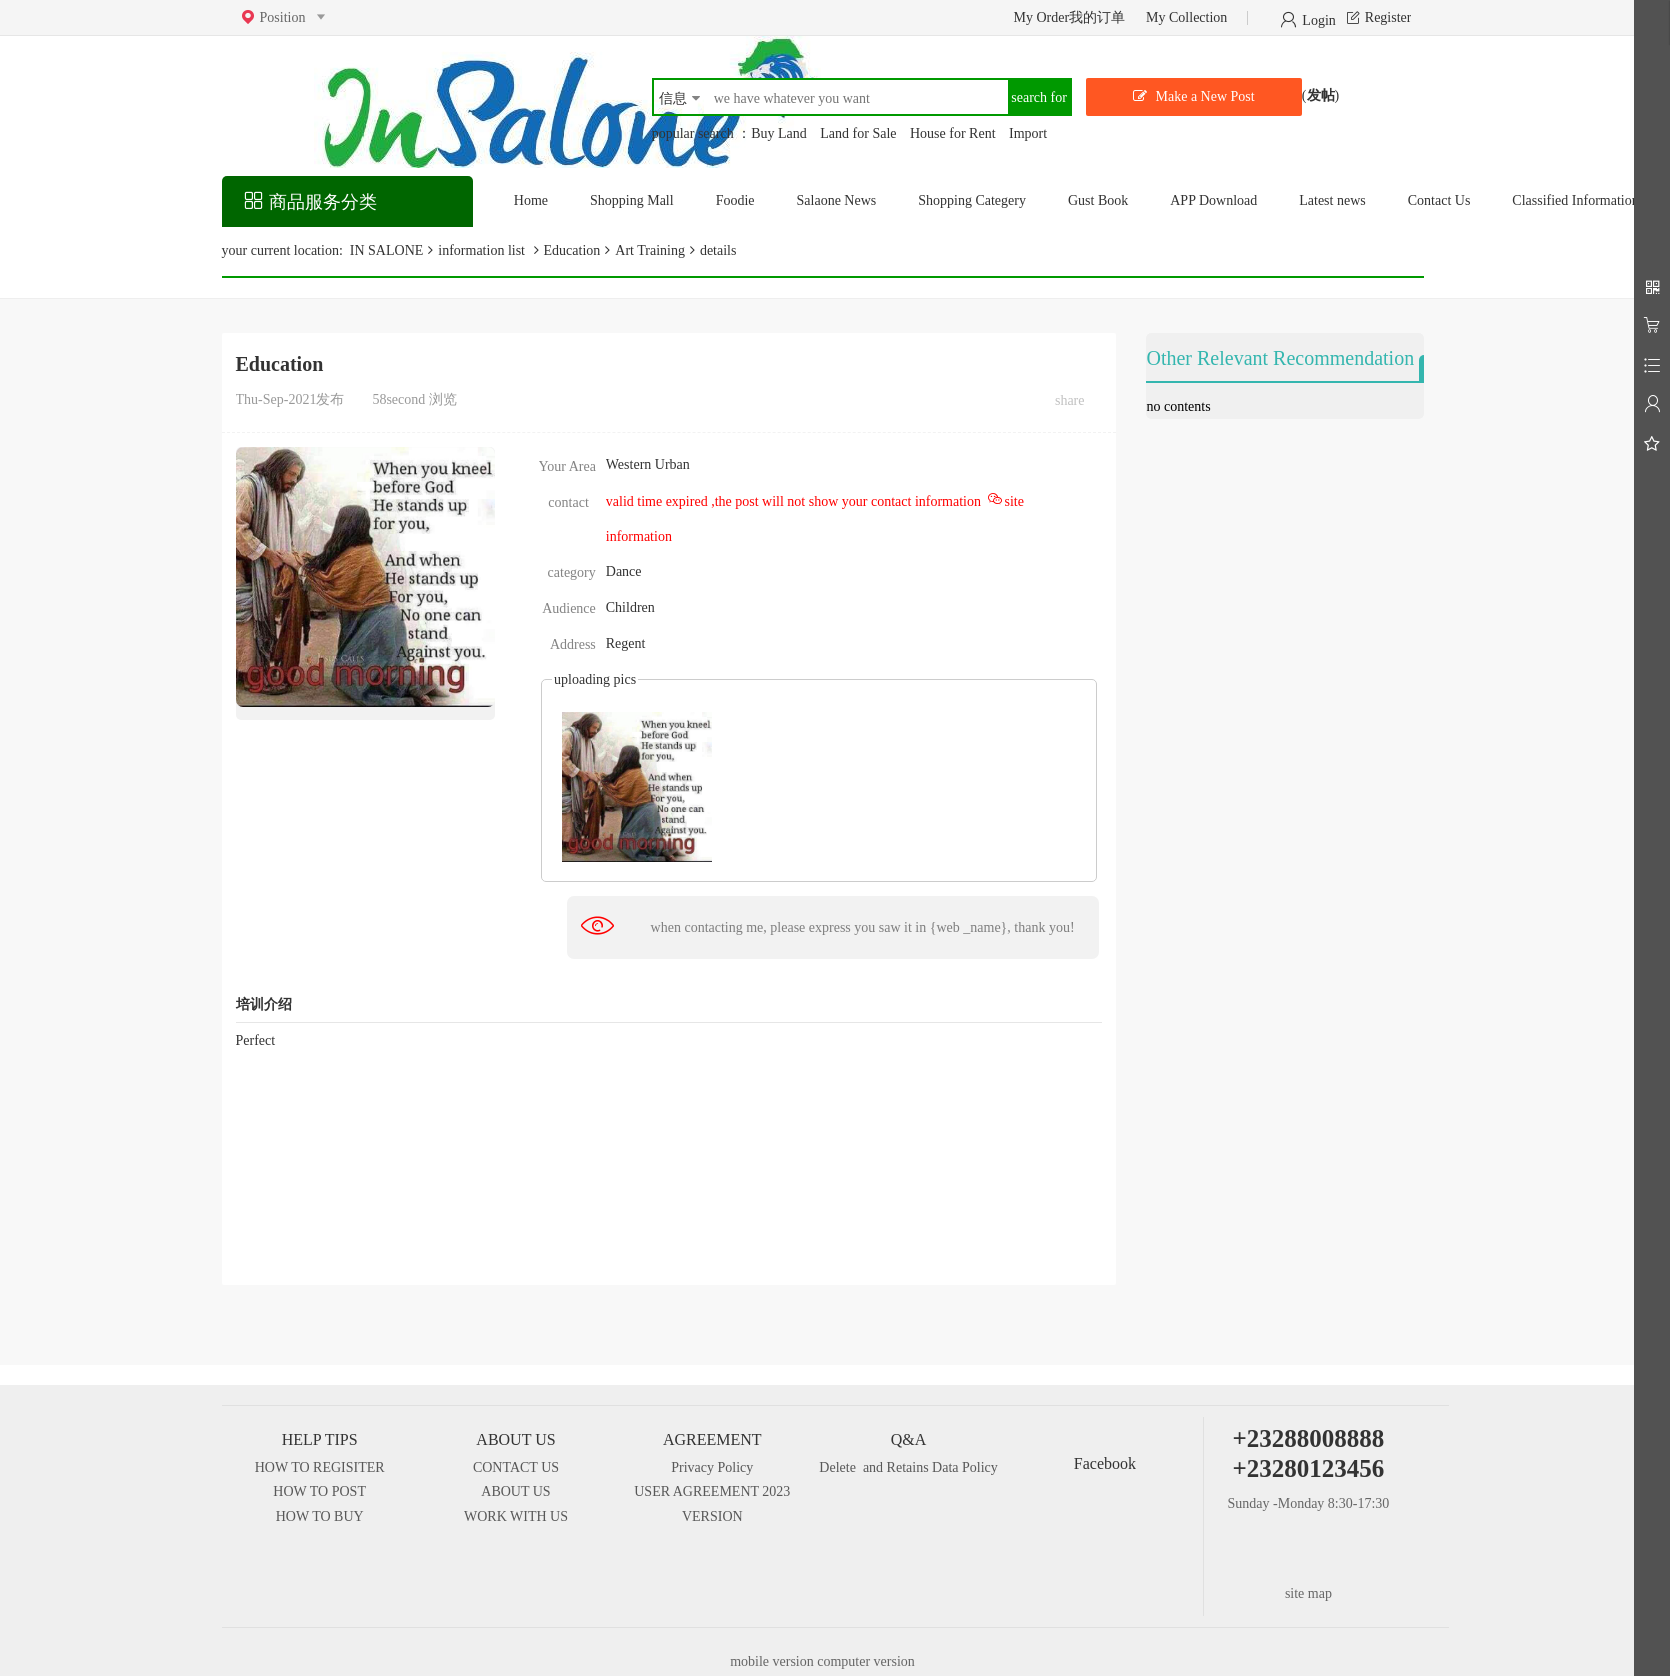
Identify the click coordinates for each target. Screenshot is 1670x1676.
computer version (866, 1661)
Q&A (909, 1439)
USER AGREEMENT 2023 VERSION (712, 1504)
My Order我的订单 (1069, 17)
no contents (1178, 406)
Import (1028, 133)
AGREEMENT (712, 1439)
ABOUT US (515, 1439)
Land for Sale (858, 133)
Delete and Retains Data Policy (908, 1467)
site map (1308, 1593)
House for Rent (953, 133)
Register (1388, 17)
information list (483, 250)
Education (572, 250)
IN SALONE (384, 250)
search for (1039, 97)
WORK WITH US (516, 1516)
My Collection (1186, 17)
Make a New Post (1203, 96)
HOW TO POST (319, 1491)
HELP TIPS (320, 1439)
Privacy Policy (712, 1467)
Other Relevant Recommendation (1280, 358)
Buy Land (779, 133)
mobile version (773, 1661)
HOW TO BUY (320, 1516)
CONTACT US (516, 1467)
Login (1318, 19)
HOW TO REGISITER (320, 1467)
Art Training (650, 250)
